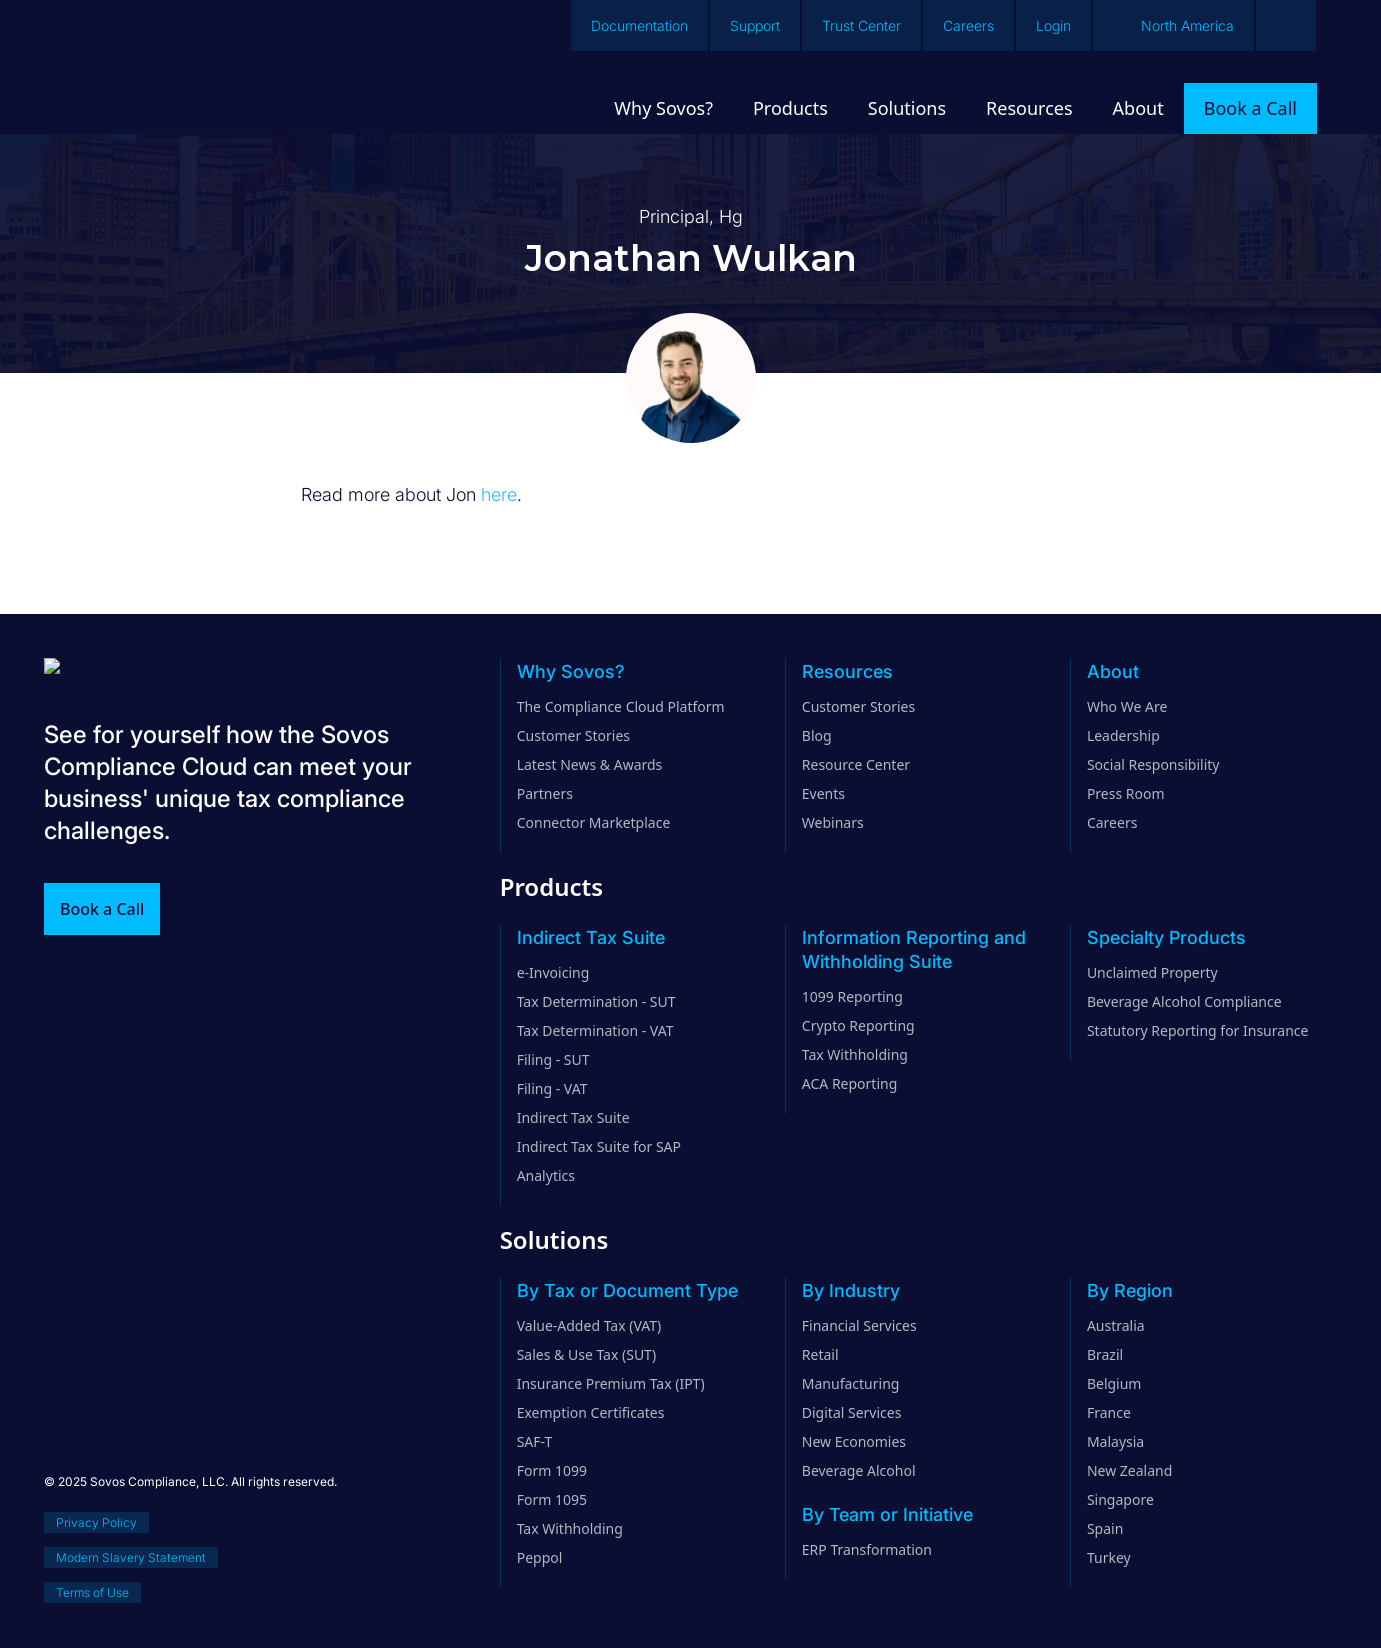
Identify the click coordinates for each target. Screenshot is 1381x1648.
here (499, 494)
